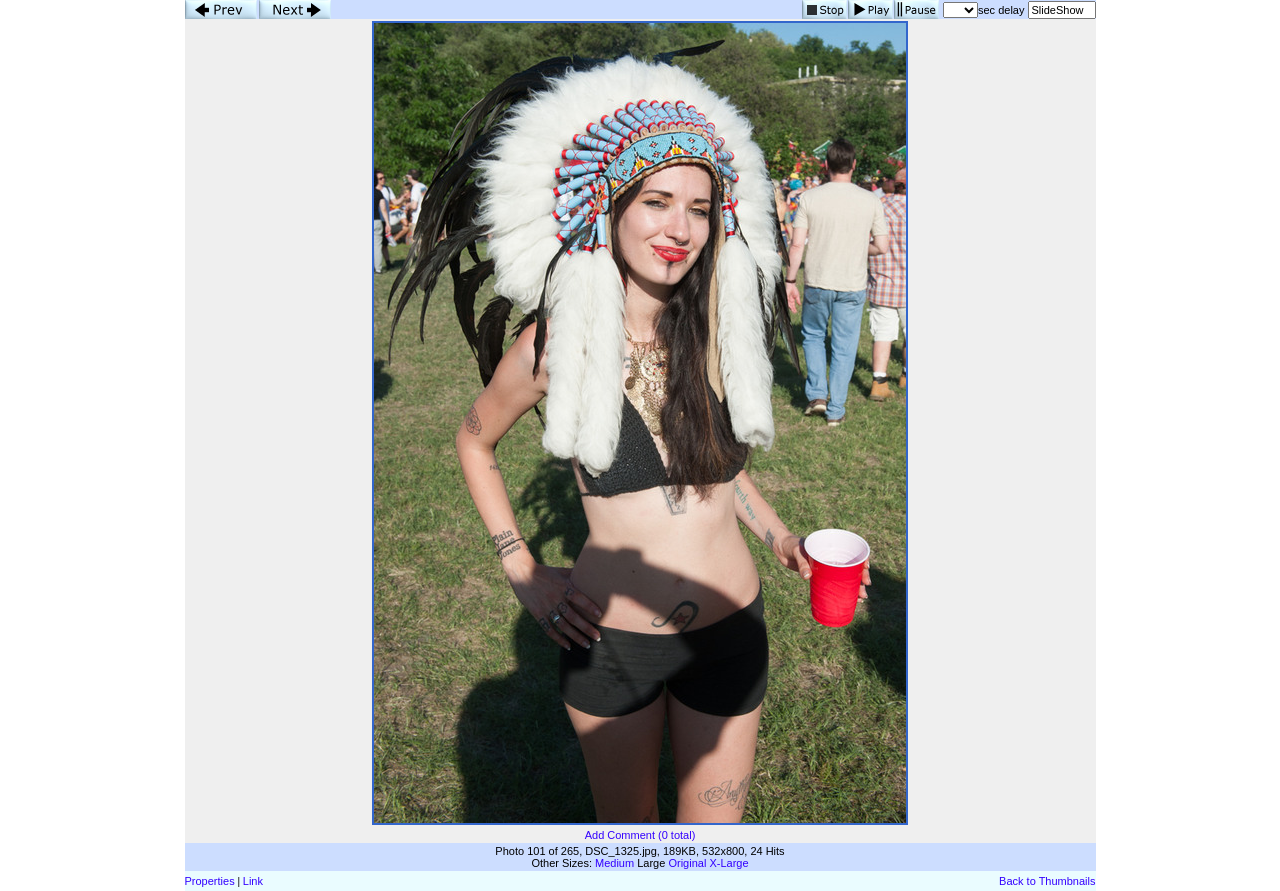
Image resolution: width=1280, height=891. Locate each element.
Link (253, 881)
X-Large (728, 863)
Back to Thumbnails (1047, 881)
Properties (210, 881)
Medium (614, 863)
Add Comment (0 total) (640, 835)
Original (687, 863)
